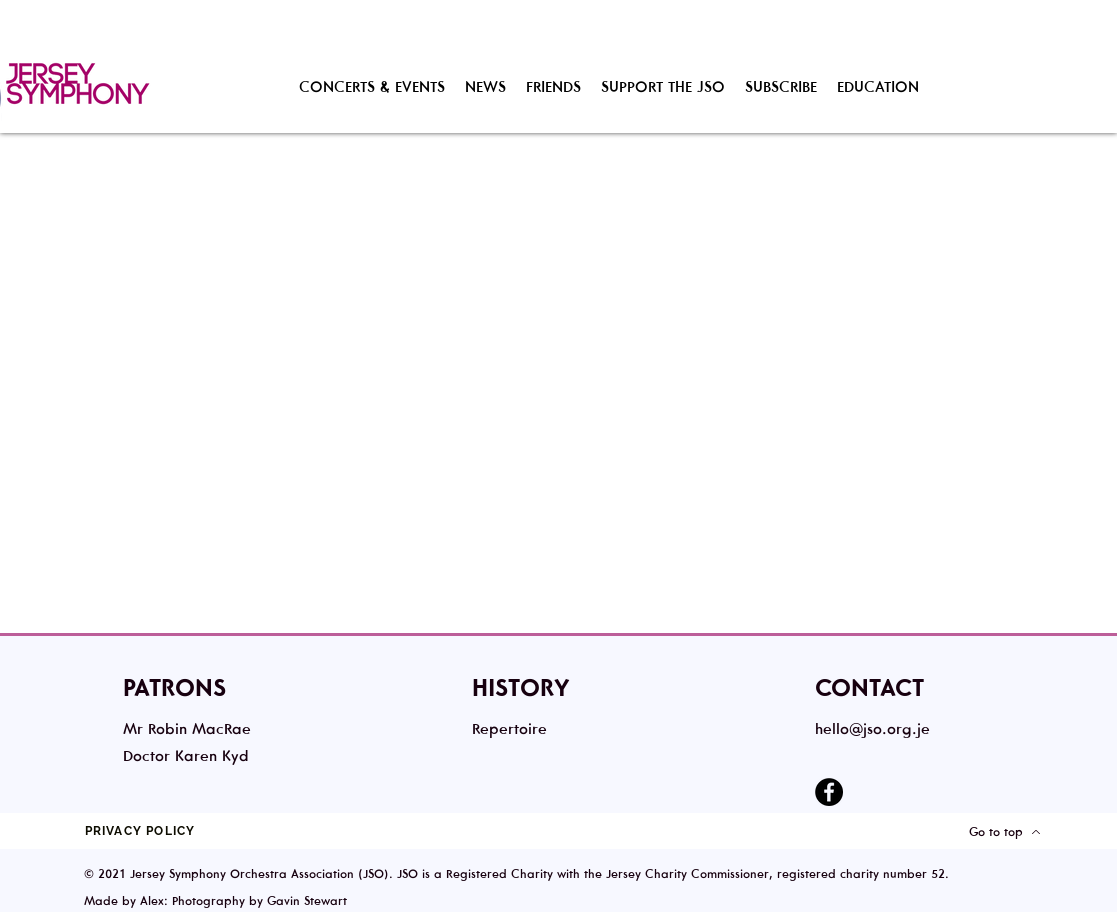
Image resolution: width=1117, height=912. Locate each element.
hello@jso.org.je (872, 728)
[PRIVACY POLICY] (142, 831)
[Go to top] (1005, 831)
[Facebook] (829, 792)
